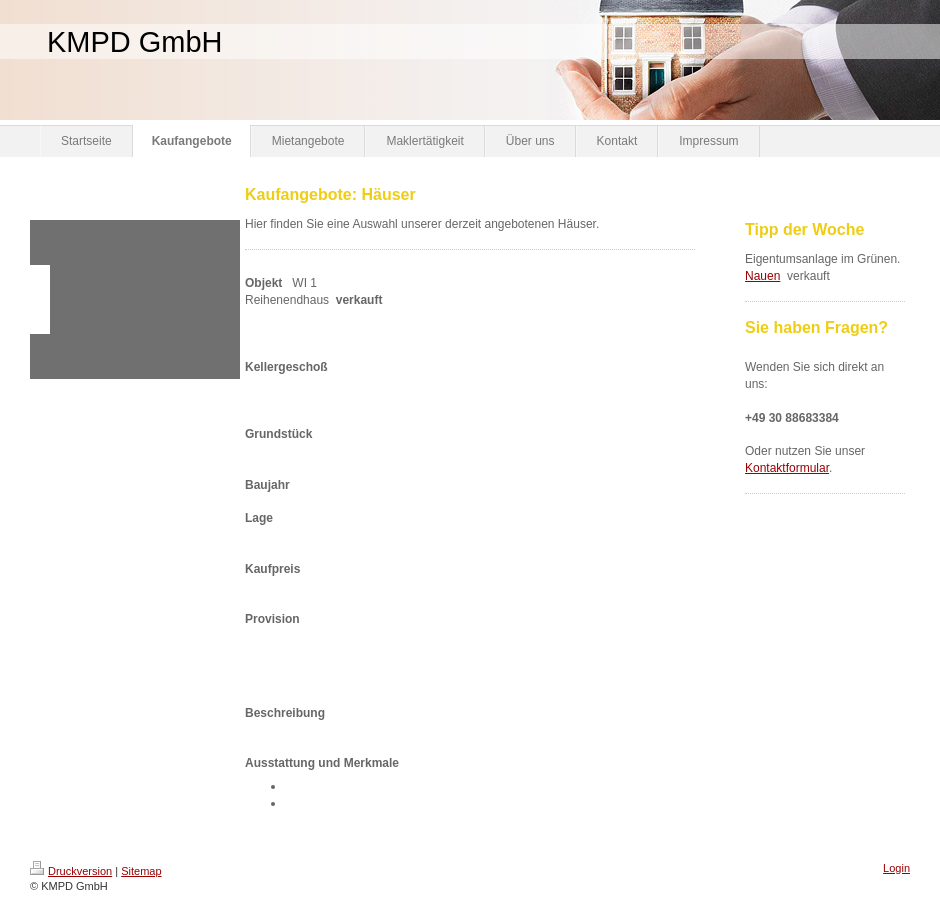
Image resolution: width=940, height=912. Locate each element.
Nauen (762, 276)
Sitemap (141, 871)
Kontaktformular (787, 468)
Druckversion (71, 871)
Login (896, 868)
